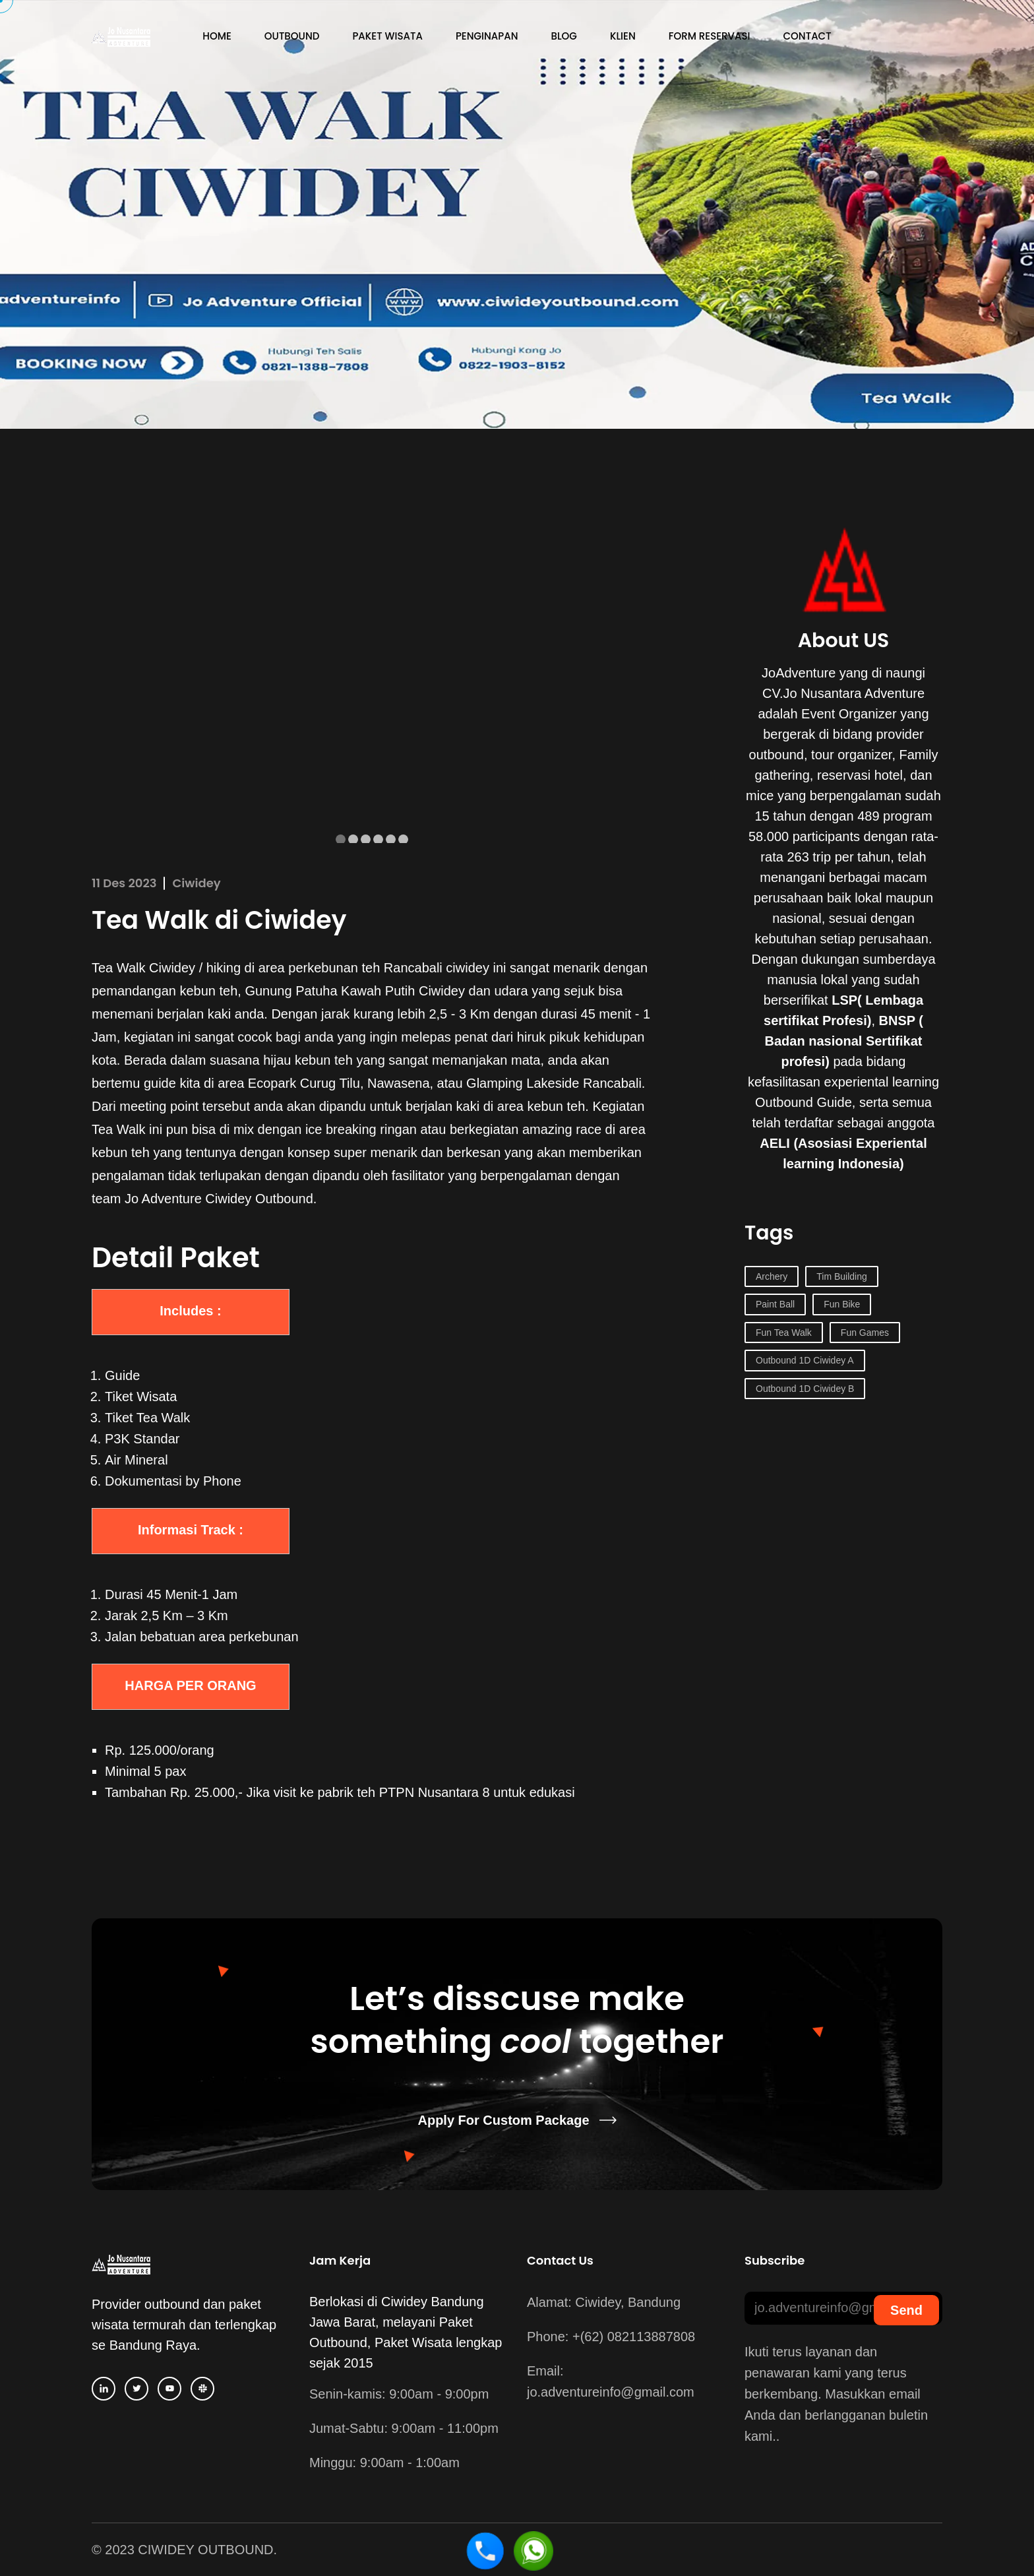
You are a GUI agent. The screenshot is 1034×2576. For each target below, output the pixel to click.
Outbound (292, 36)
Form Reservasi (709, 36)
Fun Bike (842, 1304)
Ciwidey (197, 883)
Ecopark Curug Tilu (304, 1083)
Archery (771, 1276)
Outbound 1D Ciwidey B (805, 1388)
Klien (623, 36)
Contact (807, 36)
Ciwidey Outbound (259, 1198)
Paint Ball (775, 1304)
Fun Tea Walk (784, 1332)
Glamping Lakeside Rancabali (554, 1083)
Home (216, 36)
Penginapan (487, 36)
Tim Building (841, 1276)
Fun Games (865, 1332)
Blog (564, 36)
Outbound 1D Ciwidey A (805, 1360)
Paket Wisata (387, 36)
